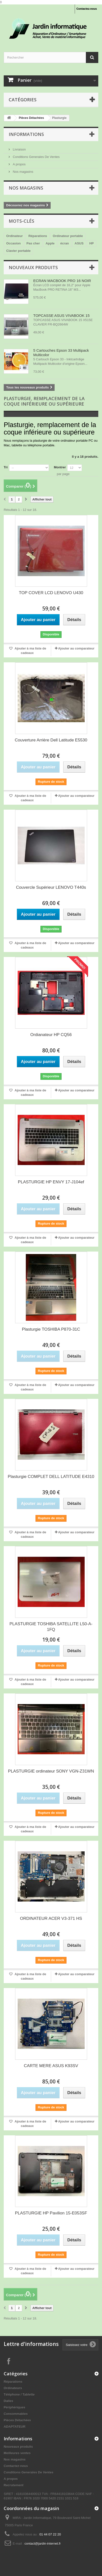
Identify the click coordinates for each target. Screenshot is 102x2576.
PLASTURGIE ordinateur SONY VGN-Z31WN (51, 1771)
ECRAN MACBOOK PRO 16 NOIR (62, 281)
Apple (50, 243)
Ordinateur (14, 236)
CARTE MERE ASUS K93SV (51, 2065)
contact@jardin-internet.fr (43, 2543)
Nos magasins (22, 171)
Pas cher (33, 243)
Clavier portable (18, 251)
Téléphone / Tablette (19, 2394)
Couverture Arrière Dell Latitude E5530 (51, 740)
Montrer (60, 467)
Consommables (16, 2414)
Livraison (19, 149)
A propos (19, 164)
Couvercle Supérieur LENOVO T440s (51, 887)
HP (91, 243)
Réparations (37, 236)
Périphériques (14, 2407)
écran (64, 243)
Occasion (13, 243)
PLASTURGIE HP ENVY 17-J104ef (51, 1182)
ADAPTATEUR (15, 2426)
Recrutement (13, 2485)
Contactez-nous (86, 8)
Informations (26, 134)
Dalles (8, 2401)
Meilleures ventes (17, 2453)
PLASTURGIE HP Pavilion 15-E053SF (51, 2213)
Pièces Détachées (17, 2420)
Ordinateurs (13, 2388)
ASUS (79, 243)
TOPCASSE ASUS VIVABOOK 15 (61, 315)
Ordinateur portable (68, 236)
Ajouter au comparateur (76, 648)
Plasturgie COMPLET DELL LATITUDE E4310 (51, 1476)
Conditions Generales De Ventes (36, 157)
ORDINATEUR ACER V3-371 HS (51, 1918)
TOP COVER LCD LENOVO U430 (51, 592)
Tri (6, 467)
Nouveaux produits (33, 267)
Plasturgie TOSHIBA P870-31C (51, 1329)
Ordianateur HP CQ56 (51, 1034)
